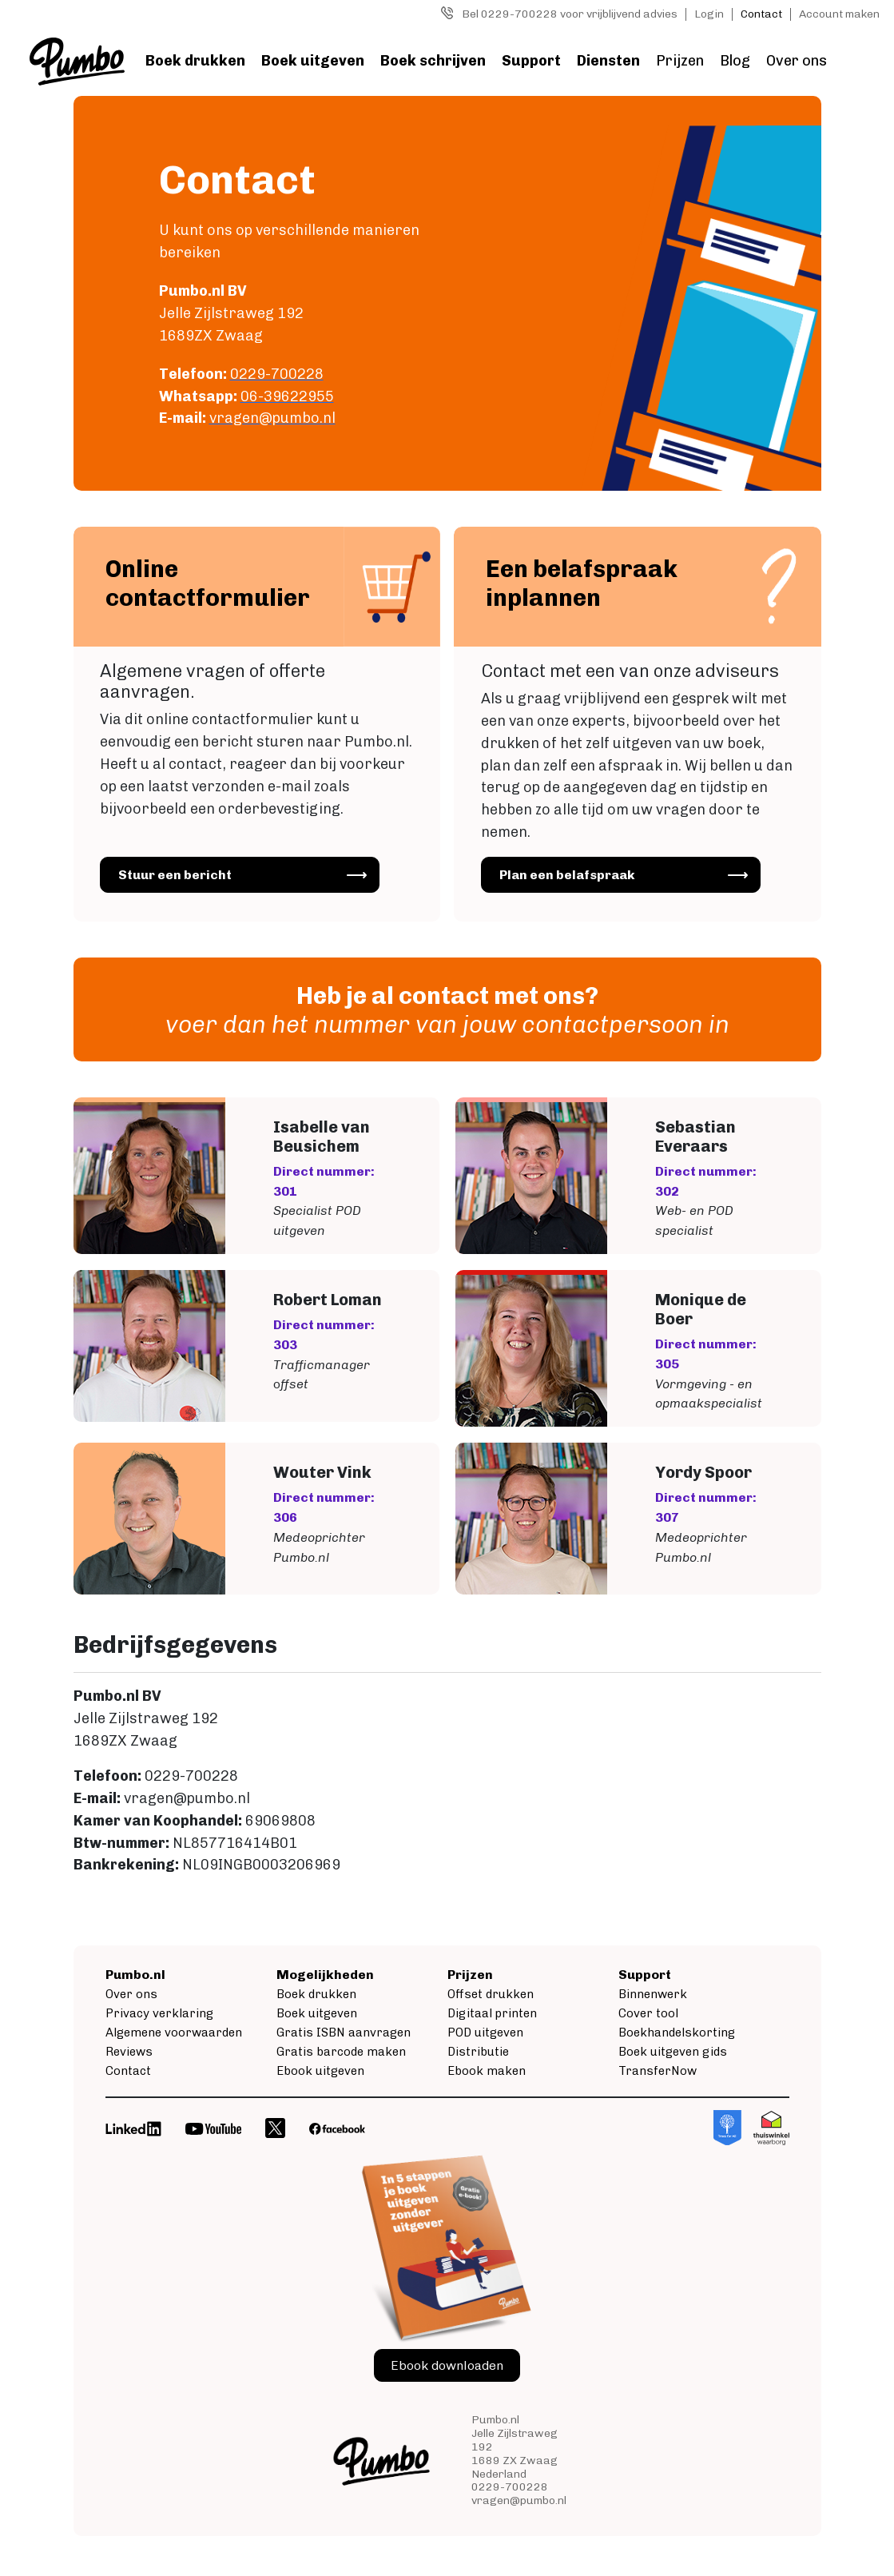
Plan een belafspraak (572, 881)
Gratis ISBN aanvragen (343, 2033)
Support (531, 61)
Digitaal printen (492, 2014)
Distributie (478, 2052)
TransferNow (657, 2071)
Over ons (796, 61)
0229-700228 (509, 2487)
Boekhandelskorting (676, 2033)
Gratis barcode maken (341, 2052)
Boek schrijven (433, 61)
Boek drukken (195, 61)
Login (709, 14)
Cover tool (648, 2014)
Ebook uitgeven (320, 2071)
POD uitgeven (485, 2033)
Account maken (839, 14)
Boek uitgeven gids (672, 2052)
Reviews (129, 2052)
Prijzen (680, 61)
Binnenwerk (652, 1995)
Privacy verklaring (159, 2014)
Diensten (608, 61)
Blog (735, 61)
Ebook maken (486, 2071)
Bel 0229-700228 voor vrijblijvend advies (569, 14)
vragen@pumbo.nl (518, 2500)
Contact (761, 14)
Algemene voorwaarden (173, 2033)
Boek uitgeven (312, 61)
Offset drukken (490, 1995)
